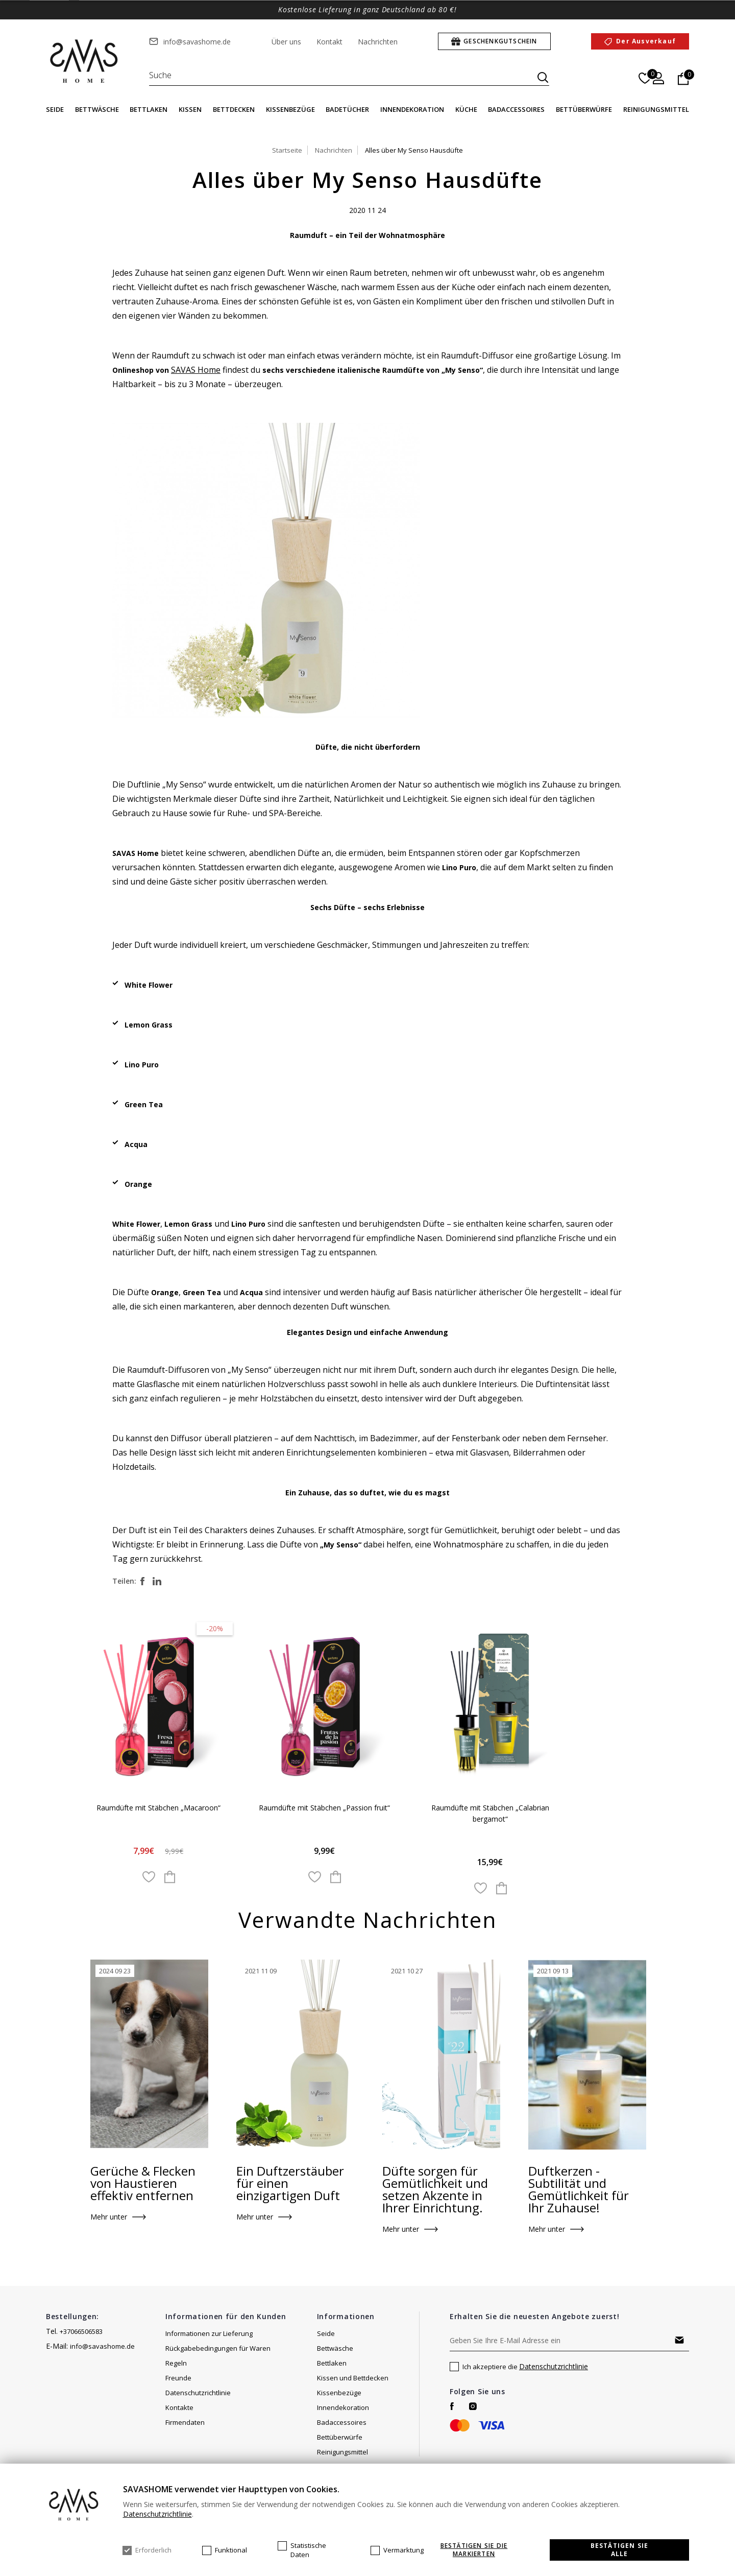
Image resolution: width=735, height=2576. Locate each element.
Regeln (176, 2364)
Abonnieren (679, 2341)
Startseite (287, 150)
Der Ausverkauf (646, 41)
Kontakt (329, 41)
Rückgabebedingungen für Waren (218, 2349)
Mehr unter (108, 2218)
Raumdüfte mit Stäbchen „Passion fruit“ (324, 1808)
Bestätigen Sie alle (620, 2549)
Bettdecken (234, 109)
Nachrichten (378, 41)
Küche (466, 109)
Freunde (178, 2378)
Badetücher (347, 109)
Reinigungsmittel (656, 109)
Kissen (190, 109)
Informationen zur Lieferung (209, 2334)
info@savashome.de (197, 41)
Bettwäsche (97, 109)
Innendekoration (412, 109)
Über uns (286, 41)
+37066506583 (81, 2332)
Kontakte (179, 2408)
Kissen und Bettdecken (352, 2378)
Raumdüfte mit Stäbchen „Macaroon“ (159, 1808)
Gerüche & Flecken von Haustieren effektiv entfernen (142, 2184)
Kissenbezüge (290, 109)
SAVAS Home (195, 369)
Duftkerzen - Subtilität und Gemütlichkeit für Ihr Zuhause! (578, 2190)
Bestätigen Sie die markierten (474, 2550)
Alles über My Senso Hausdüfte (414, 150)
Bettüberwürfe (584, 109)
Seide (55, 109)
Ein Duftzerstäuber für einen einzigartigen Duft (290, 2184)
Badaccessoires (516, 109)
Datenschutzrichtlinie (198, 2393)
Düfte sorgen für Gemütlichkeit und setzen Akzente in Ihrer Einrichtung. (435, 2190)
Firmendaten (185, 2423)
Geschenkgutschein (500, 41)
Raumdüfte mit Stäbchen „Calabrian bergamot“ (491, 1813)
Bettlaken (148, 109)
